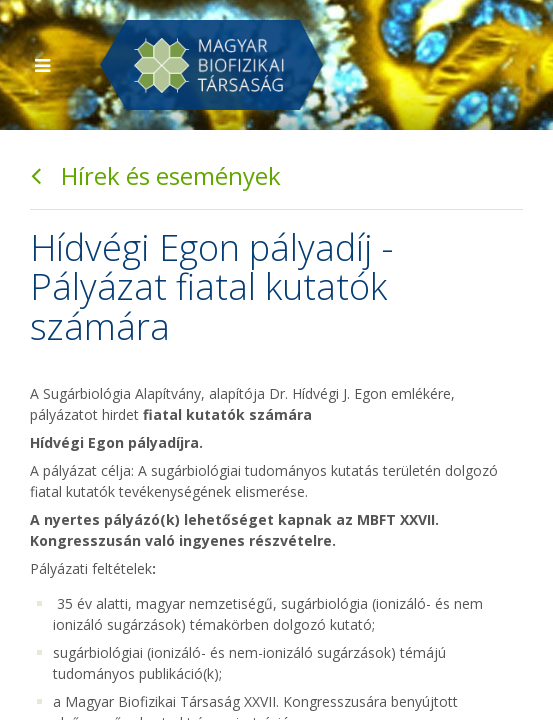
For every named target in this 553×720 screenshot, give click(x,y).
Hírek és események (155, 175)
